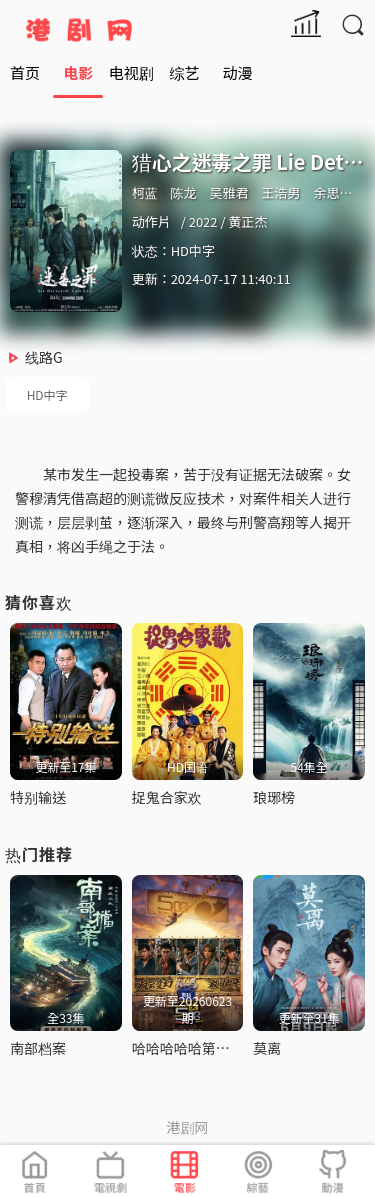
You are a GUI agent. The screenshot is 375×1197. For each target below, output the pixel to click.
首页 (25, 72)
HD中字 (47, 394)
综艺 (184, 72)
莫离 (267, 1048)
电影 (78, 72)
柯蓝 (145, 192)
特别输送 (38, 797)
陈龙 (184, 192)
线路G (44, 357)
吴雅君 (229, 192)
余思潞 (332, 192)
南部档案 (38, 1048)
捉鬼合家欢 (167, 797)
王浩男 (280, 192)
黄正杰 (247, 221)
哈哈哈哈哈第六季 (188, 1048)
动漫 (238, 72)
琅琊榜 (274, 797)
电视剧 (131, 72)
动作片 (151, 221)
